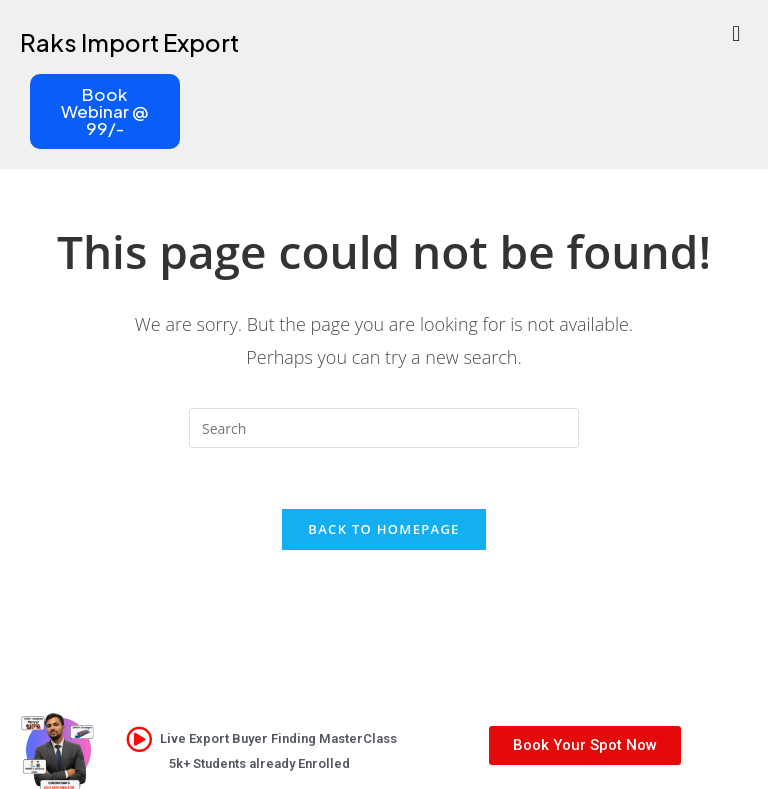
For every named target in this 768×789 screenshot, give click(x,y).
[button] (736, 32)
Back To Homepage (383, 529)
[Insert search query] (384, 428)
